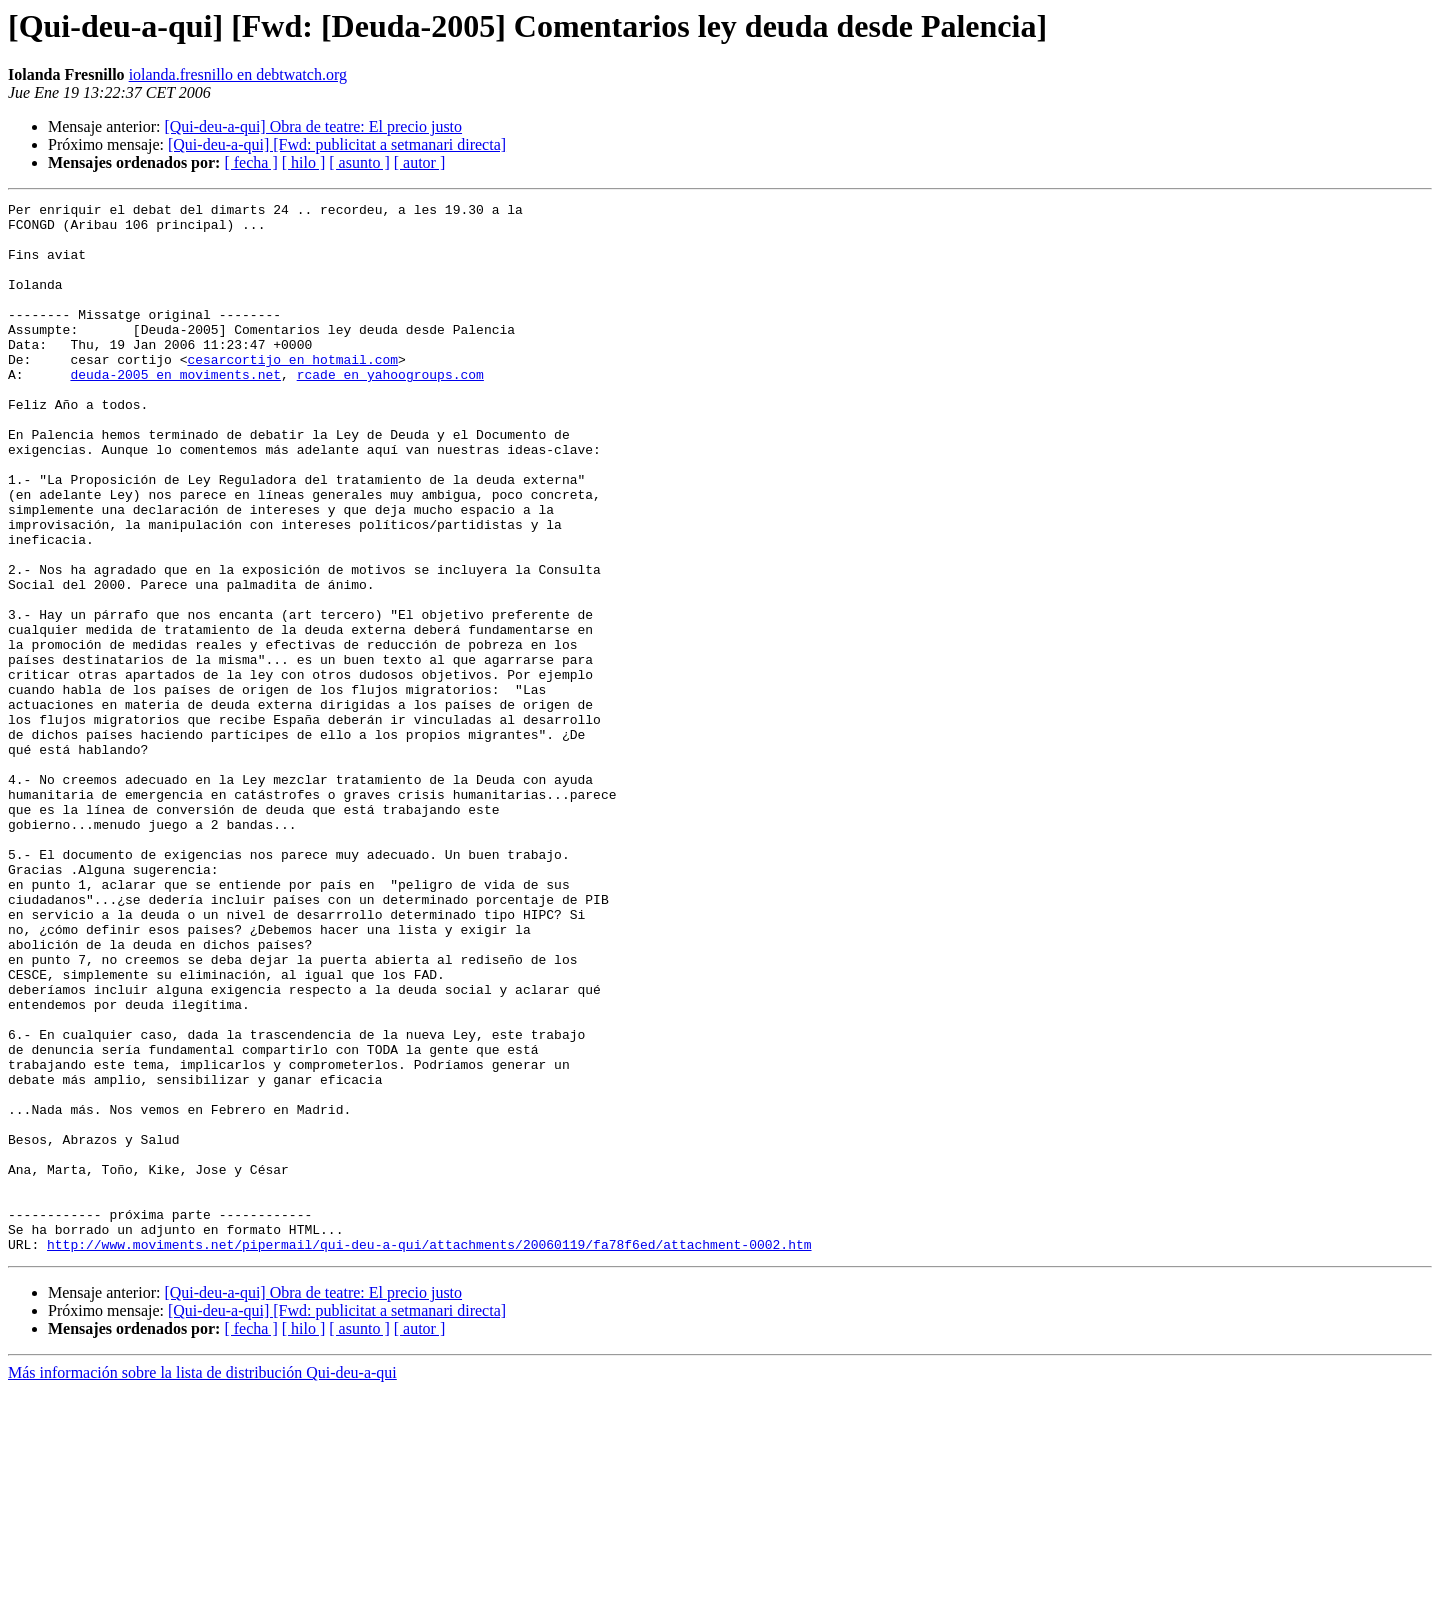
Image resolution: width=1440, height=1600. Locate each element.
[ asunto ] (359, 162)
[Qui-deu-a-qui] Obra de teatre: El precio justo (313, 126)
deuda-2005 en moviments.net (175, 410)
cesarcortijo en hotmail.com (292, 392)
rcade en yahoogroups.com (390, 410)
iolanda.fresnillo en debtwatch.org (238, 74)
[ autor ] (420, 162)
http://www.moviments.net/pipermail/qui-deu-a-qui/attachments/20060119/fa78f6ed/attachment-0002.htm (429, 1454)
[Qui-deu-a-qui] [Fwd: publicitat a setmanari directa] (337, 144)
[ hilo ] (304, 162)
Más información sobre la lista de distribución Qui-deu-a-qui (202, 1582)
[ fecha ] (250, 162)
